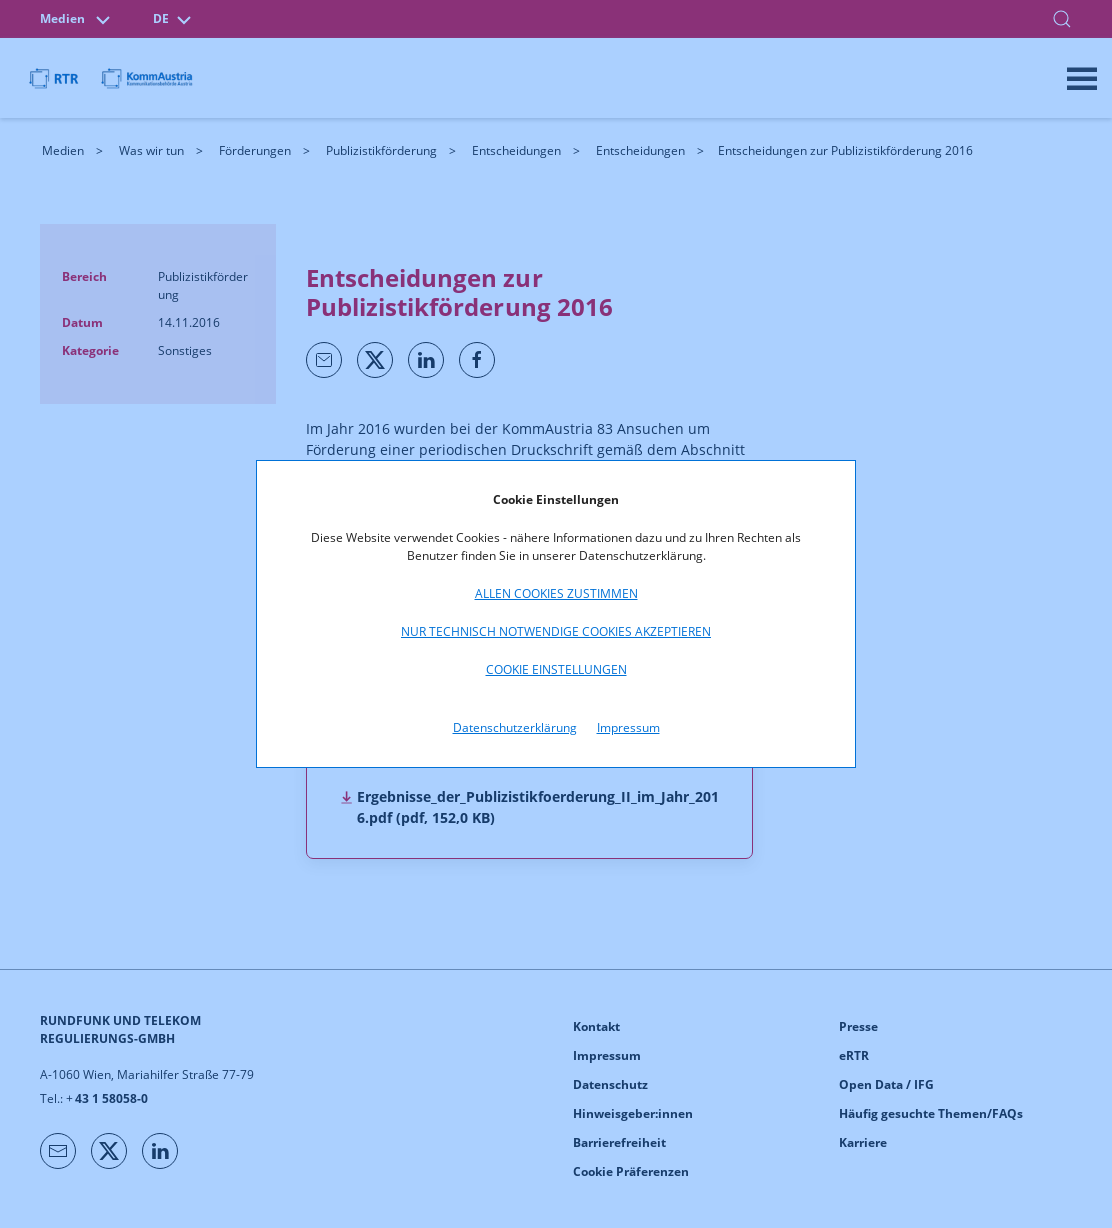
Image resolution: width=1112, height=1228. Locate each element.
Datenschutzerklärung (515, 727)
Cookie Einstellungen (556, 669)
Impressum (628, 727)
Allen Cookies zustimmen (556, 593)
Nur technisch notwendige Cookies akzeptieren (556, 631)
